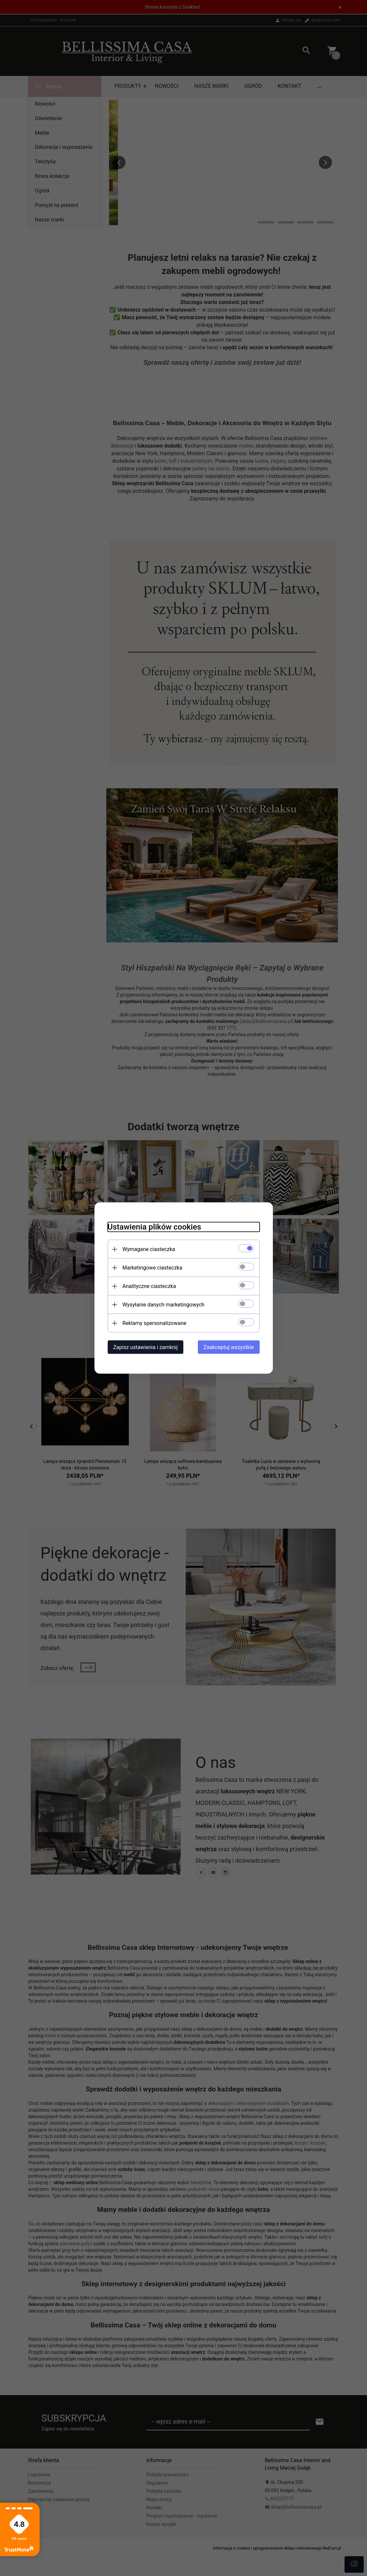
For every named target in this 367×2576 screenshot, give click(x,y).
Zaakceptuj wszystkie (228, 1347)
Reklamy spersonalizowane (154, 1323)
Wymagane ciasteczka (149, 1249)
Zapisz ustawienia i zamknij (145, 1347)
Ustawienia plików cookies (154, 1227)
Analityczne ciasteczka (149, 1286)
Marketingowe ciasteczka (152, 1268)
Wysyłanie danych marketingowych (163, 1305)
